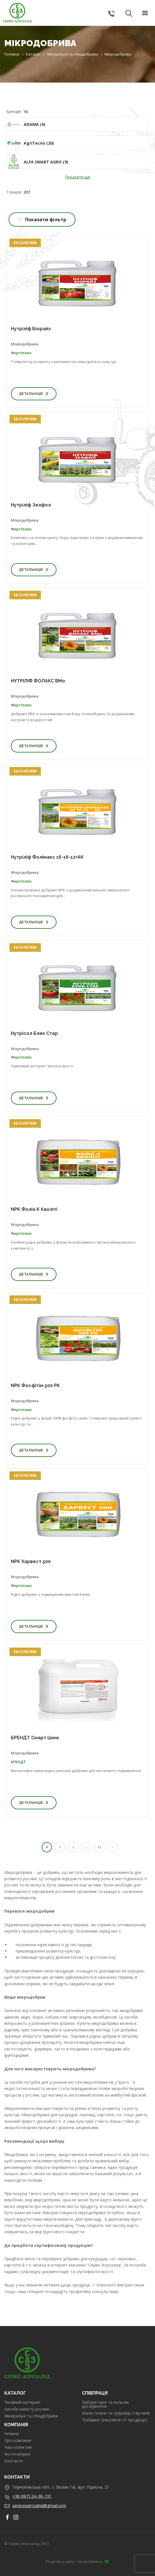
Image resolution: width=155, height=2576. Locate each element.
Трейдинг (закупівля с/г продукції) (114, 2420)
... (86, 1847)
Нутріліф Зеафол (31, 505)
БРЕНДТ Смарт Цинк (35, 1737)
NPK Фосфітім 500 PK (35, 1385)
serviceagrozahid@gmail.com (39, 2505)
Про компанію (17, 2440)
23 (99, 1847)
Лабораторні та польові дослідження (105, 2404)
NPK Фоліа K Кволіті (34, 1209)
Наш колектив (18, 2447)
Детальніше (34, 394)
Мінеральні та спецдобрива (31, 2416)
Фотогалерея (17, 2454)
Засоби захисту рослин (26, 2409)
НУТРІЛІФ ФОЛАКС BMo (38, 681)
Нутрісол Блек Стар (34, 1033)
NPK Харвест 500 (31, 1561)
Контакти (13, 2461)
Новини (11, 2434)
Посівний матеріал (22, 2402)
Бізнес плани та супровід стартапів (116, 2413)
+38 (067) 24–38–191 (32, 2496)
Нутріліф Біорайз (31, 328)
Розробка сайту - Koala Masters (77, 2561)
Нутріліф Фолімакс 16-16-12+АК (47, 857)
